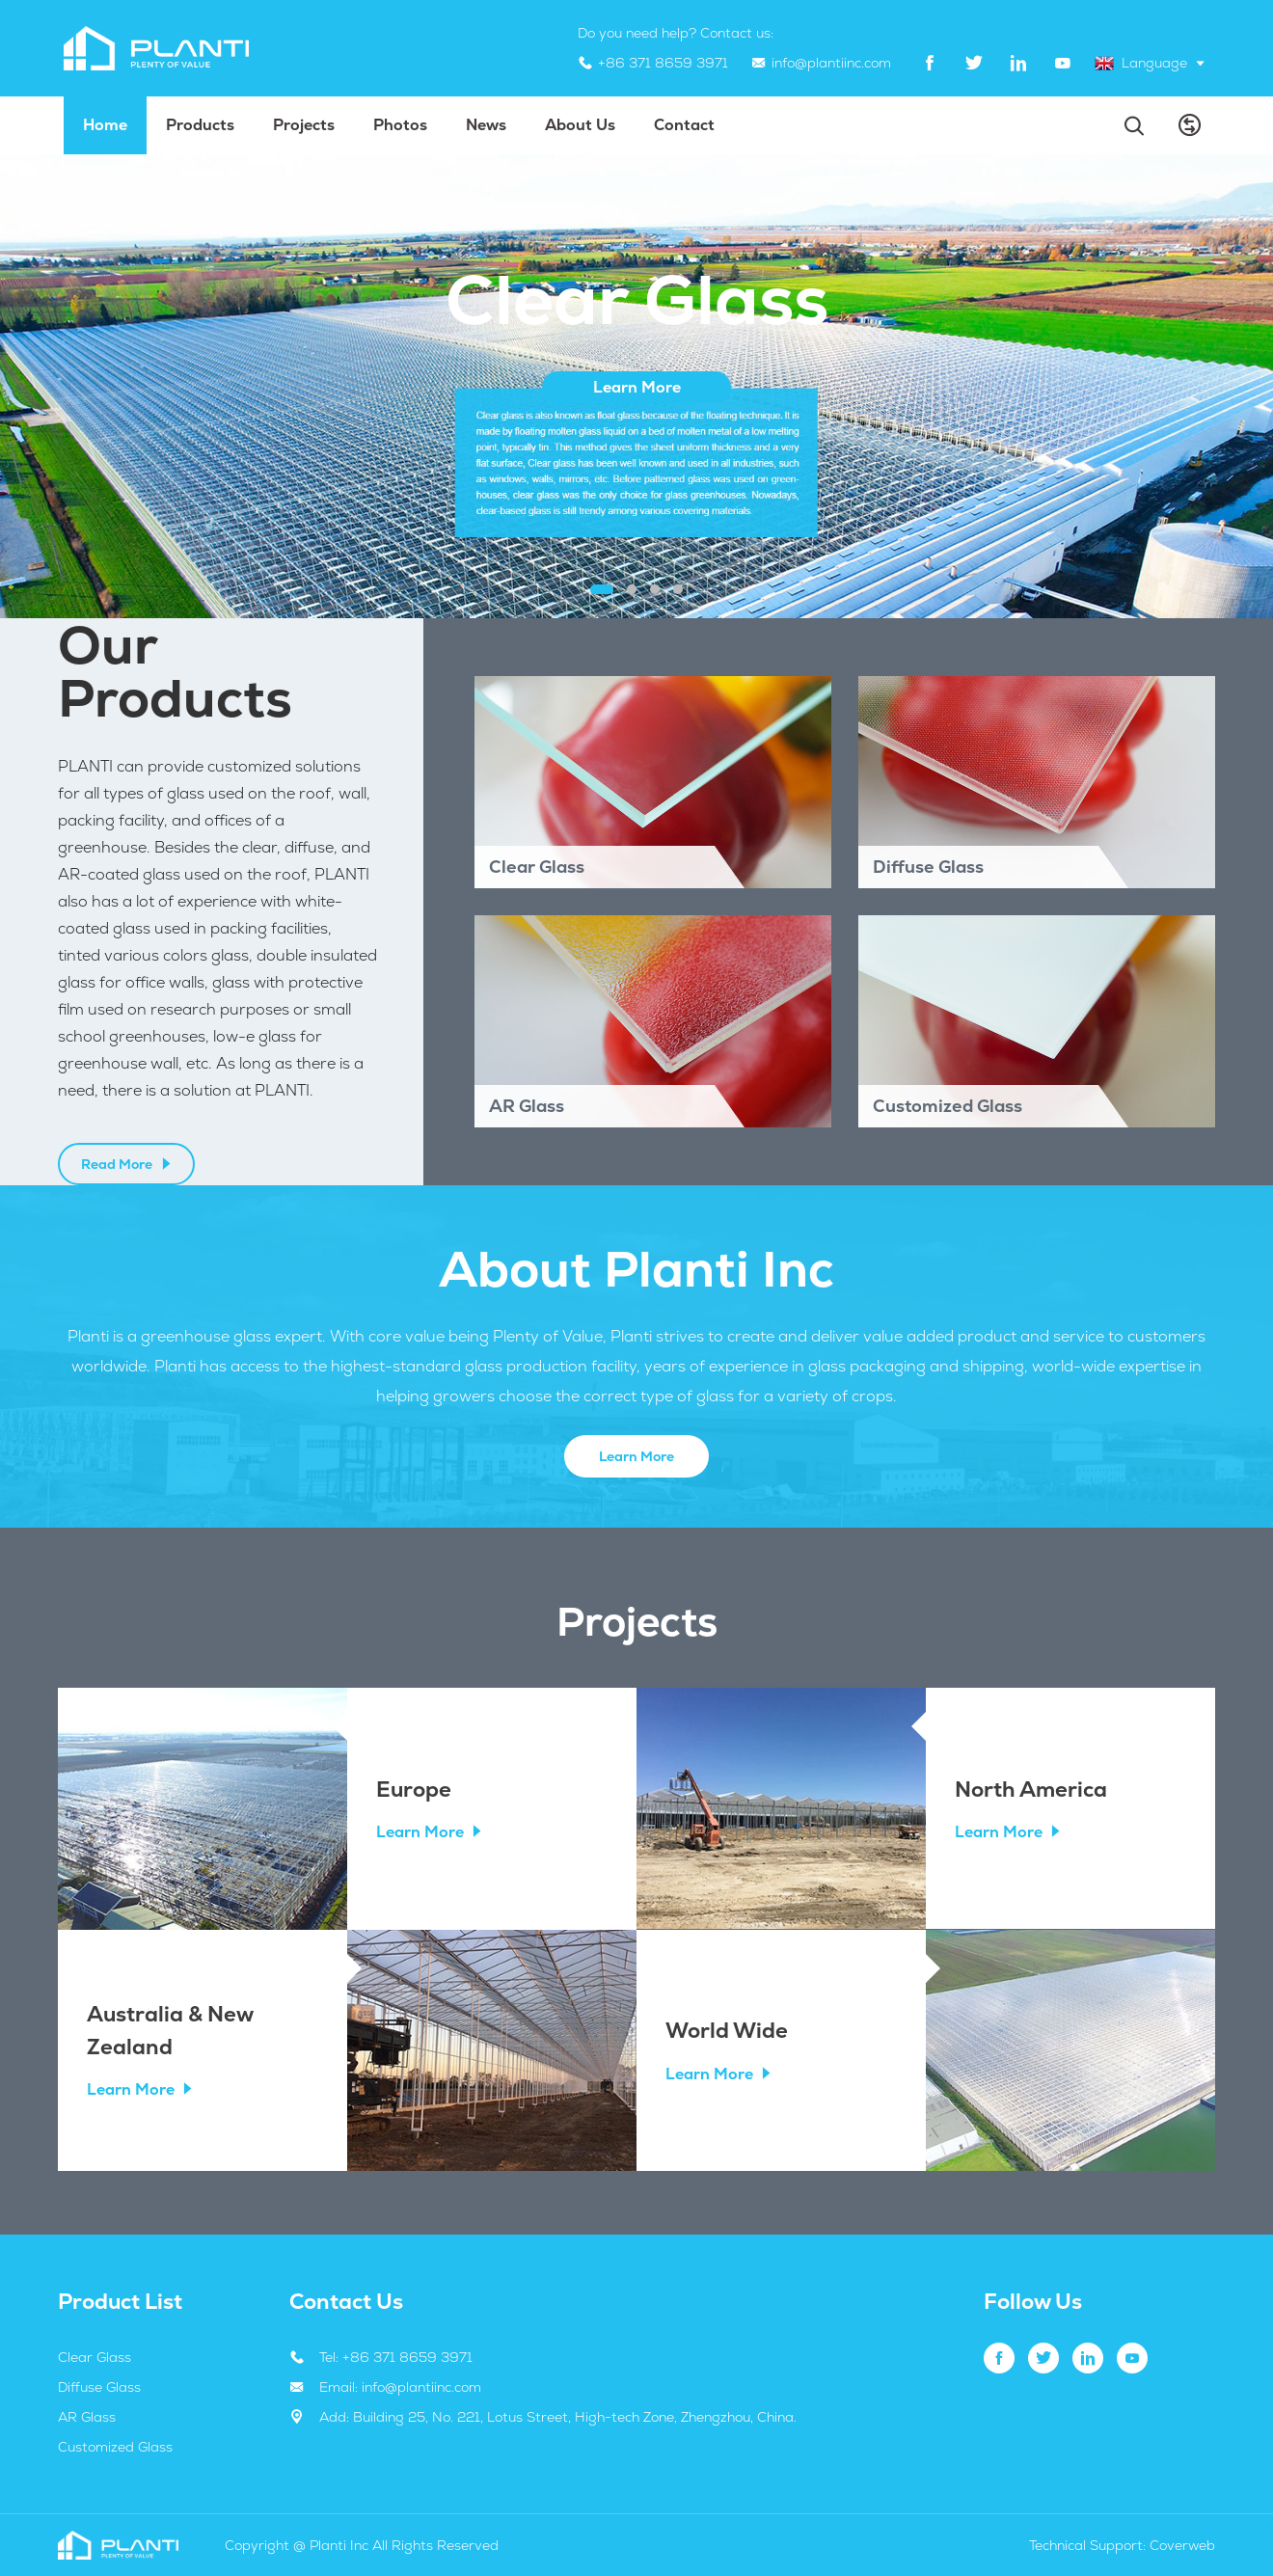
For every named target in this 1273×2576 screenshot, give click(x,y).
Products (200, 125)
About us (580, 125)
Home (105, 125)
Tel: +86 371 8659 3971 (396, 2357)
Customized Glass (115, 2446)
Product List (120, 2302)
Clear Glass (94, 2357)
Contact (684, 125)
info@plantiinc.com (831, 62)
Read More (127, 1164)
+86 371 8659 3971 (663, 62)
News (486, 125)
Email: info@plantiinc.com (400, 2387)
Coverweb (1182, 2545)
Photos (400, 125)
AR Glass (87, 2417)
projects (304, 125)
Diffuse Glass (99, 2387)
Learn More (636, 1456)
